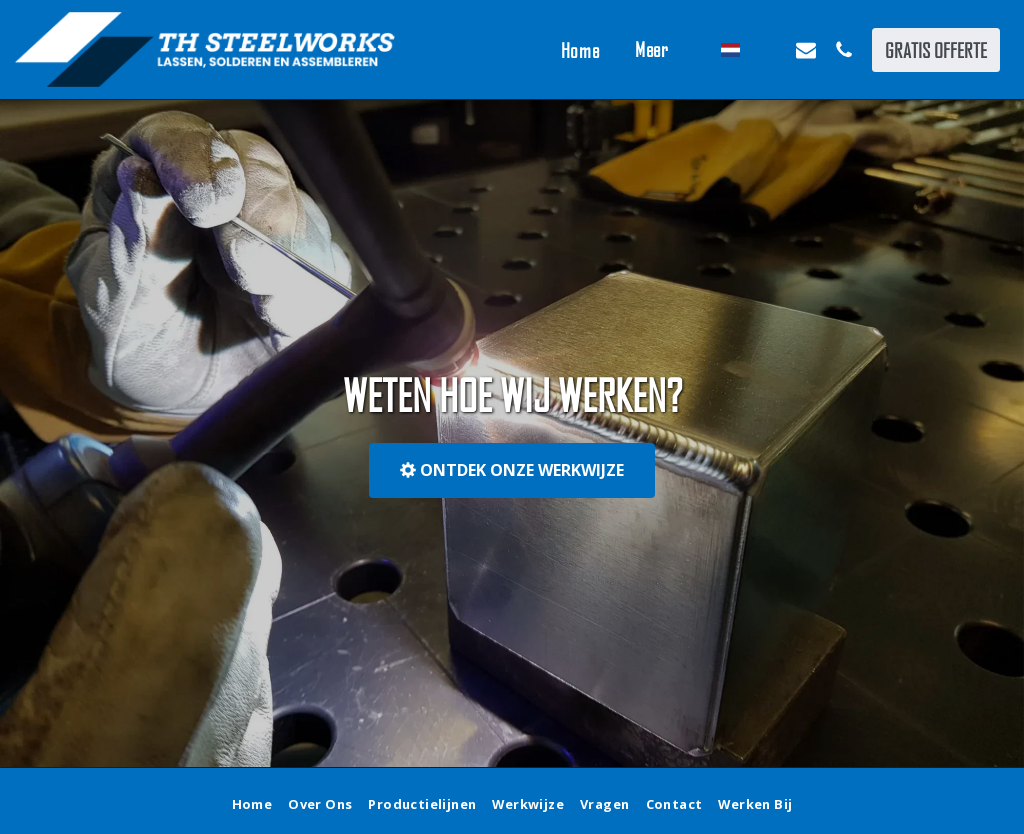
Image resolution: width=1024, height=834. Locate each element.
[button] (768, 49)
